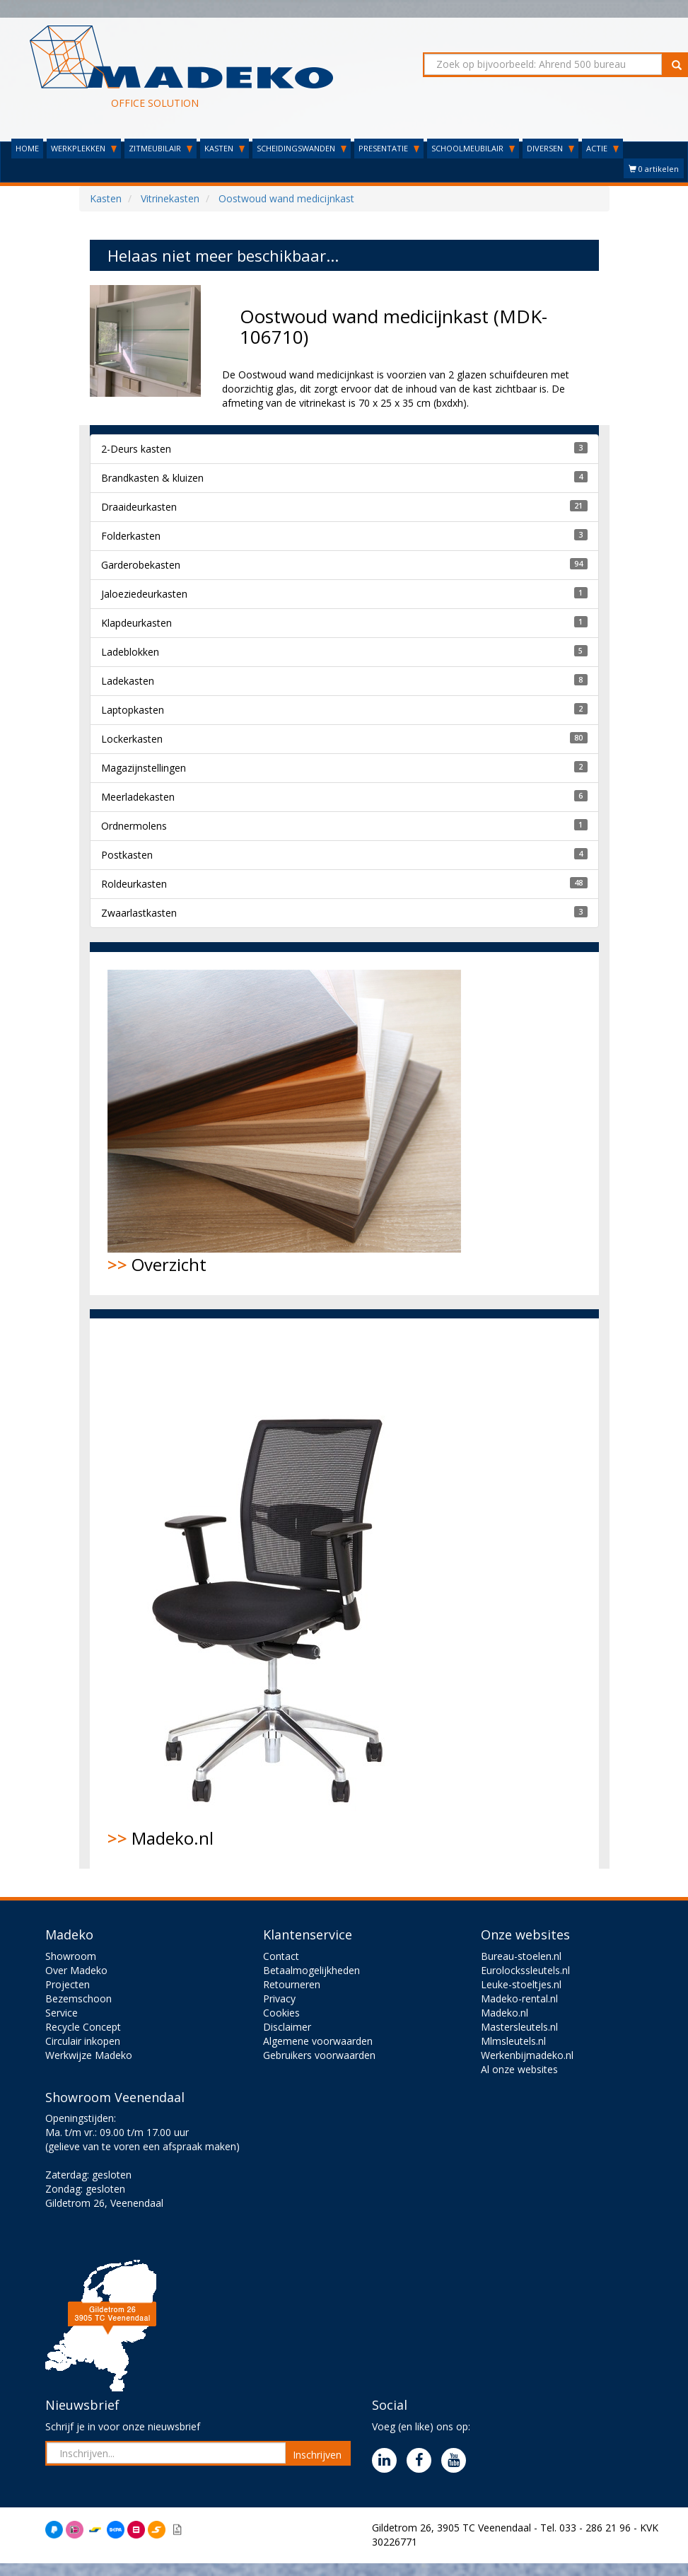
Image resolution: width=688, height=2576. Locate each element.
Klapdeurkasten (136, 623)
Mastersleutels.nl (519, 2026)
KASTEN (224, 148)
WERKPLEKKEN (84, 148)
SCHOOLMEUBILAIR (473, 148)
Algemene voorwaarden (318, 2041)
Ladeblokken (130, 651)
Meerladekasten (138, 796)
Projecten (67, 1984)
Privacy (279, 1998)
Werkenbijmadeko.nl (527, 2055)
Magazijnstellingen (143, 767)
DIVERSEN (550, 148)
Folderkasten (131, 536)
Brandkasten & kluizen (152, 478)
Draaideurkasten (139, 507)
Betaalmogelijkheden (311, 1970)
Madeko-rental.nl (519, 1998)
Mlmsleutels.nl (513, 2041)
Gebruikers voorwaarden (319, 2055)
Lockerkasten (132, 738)
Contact (281, 1956)
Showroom (70, 1956)
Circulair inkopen (82, 2041)
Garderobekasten (140, 565)
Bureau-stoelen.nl (521, 1956)
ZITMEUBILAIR (160, 148)
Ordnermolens (134, 825)
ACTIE (602, 148)
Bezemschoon (78, 1998)
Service (61, 2012)
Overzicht (284, 1123)
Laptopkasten (132, 709)
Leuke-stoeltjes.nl (521, 1984)
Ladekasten (127, 680)
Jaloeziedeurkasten (144, 594)
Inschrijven (317, 2454)
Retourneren (291, 1984)
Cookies (281, 2012)
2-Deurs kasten (136, 449)
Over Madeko (76, 1970)
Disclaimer (287, 2026)
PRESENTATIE (388, 148)
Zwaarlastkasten (139, 912)
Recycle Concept (83, 2026)
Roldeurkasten (134, 883)
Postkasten (127, 854)
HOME (27, 148)
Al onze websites (519, 2069)
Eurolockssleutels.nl (525, 1970)
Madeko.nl (277, 1593)
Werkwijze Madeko (88, 2055)
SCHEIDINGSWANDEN (301, 148)
